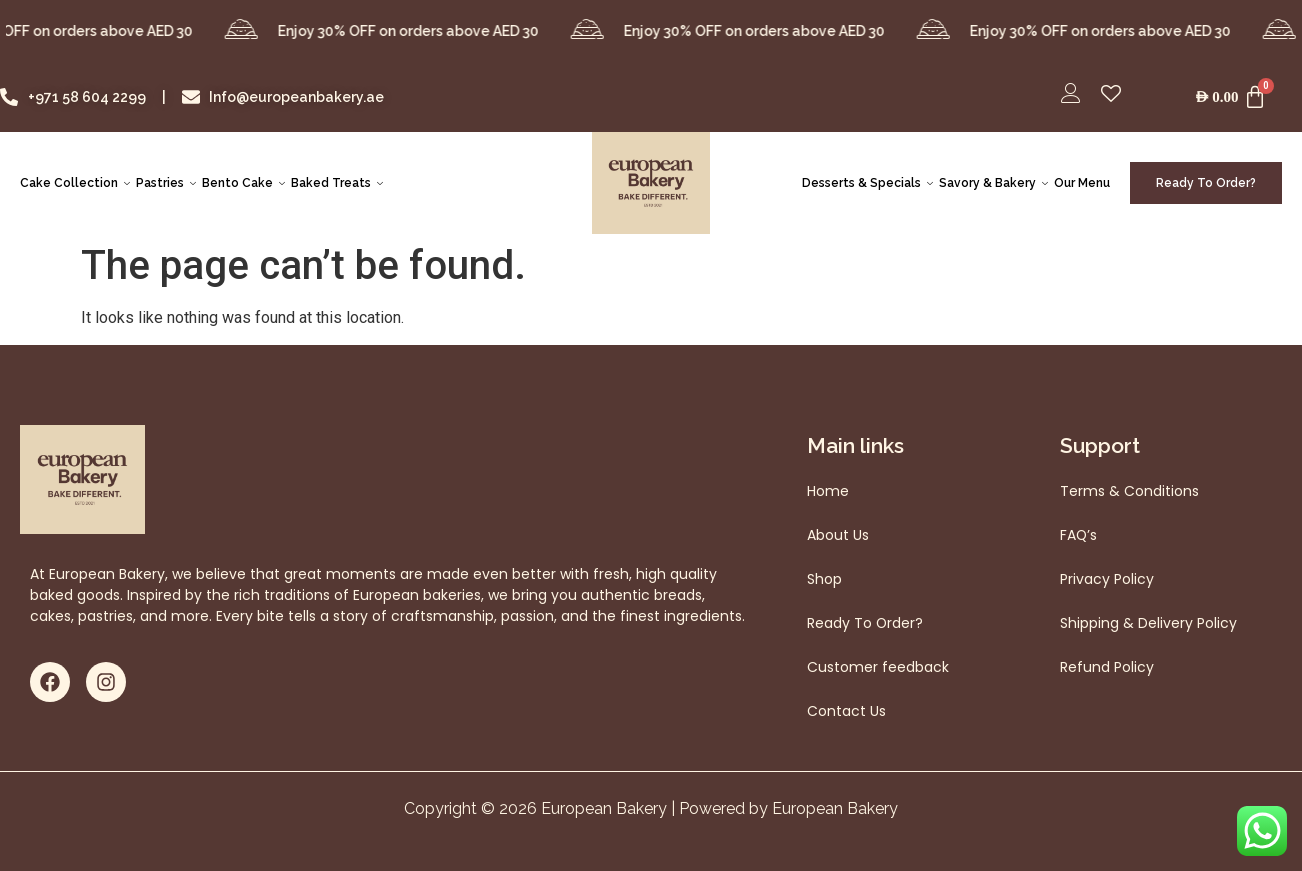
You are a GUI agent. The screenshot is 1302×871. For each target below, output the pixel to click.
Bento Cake (243, 183)
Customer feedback (878, 667)
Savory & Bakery (993, 183)
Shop (824, 579)
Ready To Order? (865, 623)
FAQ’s (1079, 535)
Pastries (166, 183)
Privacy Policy (1107, 579)
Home (828, 491)
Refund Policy (1107, 667)
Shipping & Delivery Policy (1148, 623)
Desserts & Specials (867, 183)
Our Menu (1082, 183)
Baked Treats (337, 183)
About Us (838, 535)
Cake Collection (75, 183)
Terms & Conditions (1129, 491)
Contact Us (846, 711)
